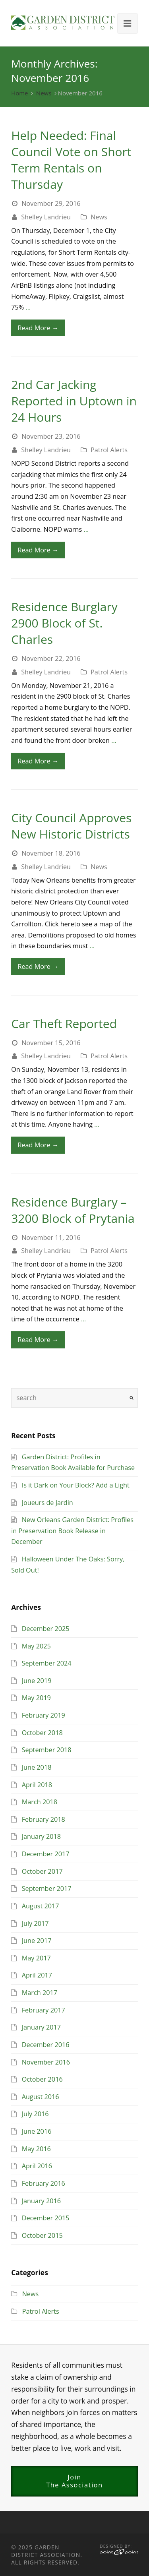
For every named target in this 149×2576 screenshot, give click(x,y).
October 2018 (42, 1732)
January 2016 (41, 2200)
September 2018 (47, 1749)
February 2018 (43, 1819)
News (44, 93)
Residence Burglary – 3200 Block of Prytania (73, 1210)
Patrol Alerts (109, 449)
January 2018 (41, 1836)
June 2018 (37, 1767)
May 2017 (36, 1958)
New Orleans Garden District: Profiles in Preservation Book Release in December (72, 1530)
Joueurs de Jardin (47, 1502)
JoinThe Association (74, 2481)
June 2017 (37, 1940)
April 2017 (37, 1975)
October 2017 (42, 1871)
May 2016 (36, 2148)
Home (19, 93)
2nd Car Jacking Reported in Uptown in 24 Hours (74, 400)
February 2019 (43, 1715)
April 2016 (37, 2166)
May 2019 (36, 1697)
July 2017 (35, 1923)
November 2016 (46, 2062)
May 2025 (36, 1646)
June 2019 (37, 1680)
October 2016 (42, 2079)
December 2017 (46, 1854)
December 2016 (46, 2044)
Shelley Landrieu (46, 217)
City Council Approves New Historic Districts (71, 826)
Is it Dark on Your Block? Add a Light (76, 1485)
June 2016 (37, 2131)
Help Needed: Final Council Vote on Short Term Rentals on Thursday (71, 159)
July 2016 (35, 2113)
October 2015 (42, 2235)
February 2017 (43, 2010)
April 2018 (37, 1784)
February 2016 (43, 2183)
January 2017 (41, 2027)
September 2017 (47, 1888)
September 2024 (47, 1663)
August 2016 (40, 2096)
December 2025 (46, 1628)
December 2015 (46, 2218)
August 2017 (40, 1906)
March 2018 (39, 1801)
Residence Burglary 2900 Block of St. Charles (64, 622)
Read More (37, 327)
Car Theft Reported (64, 1023)
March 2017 (39, 1992)
